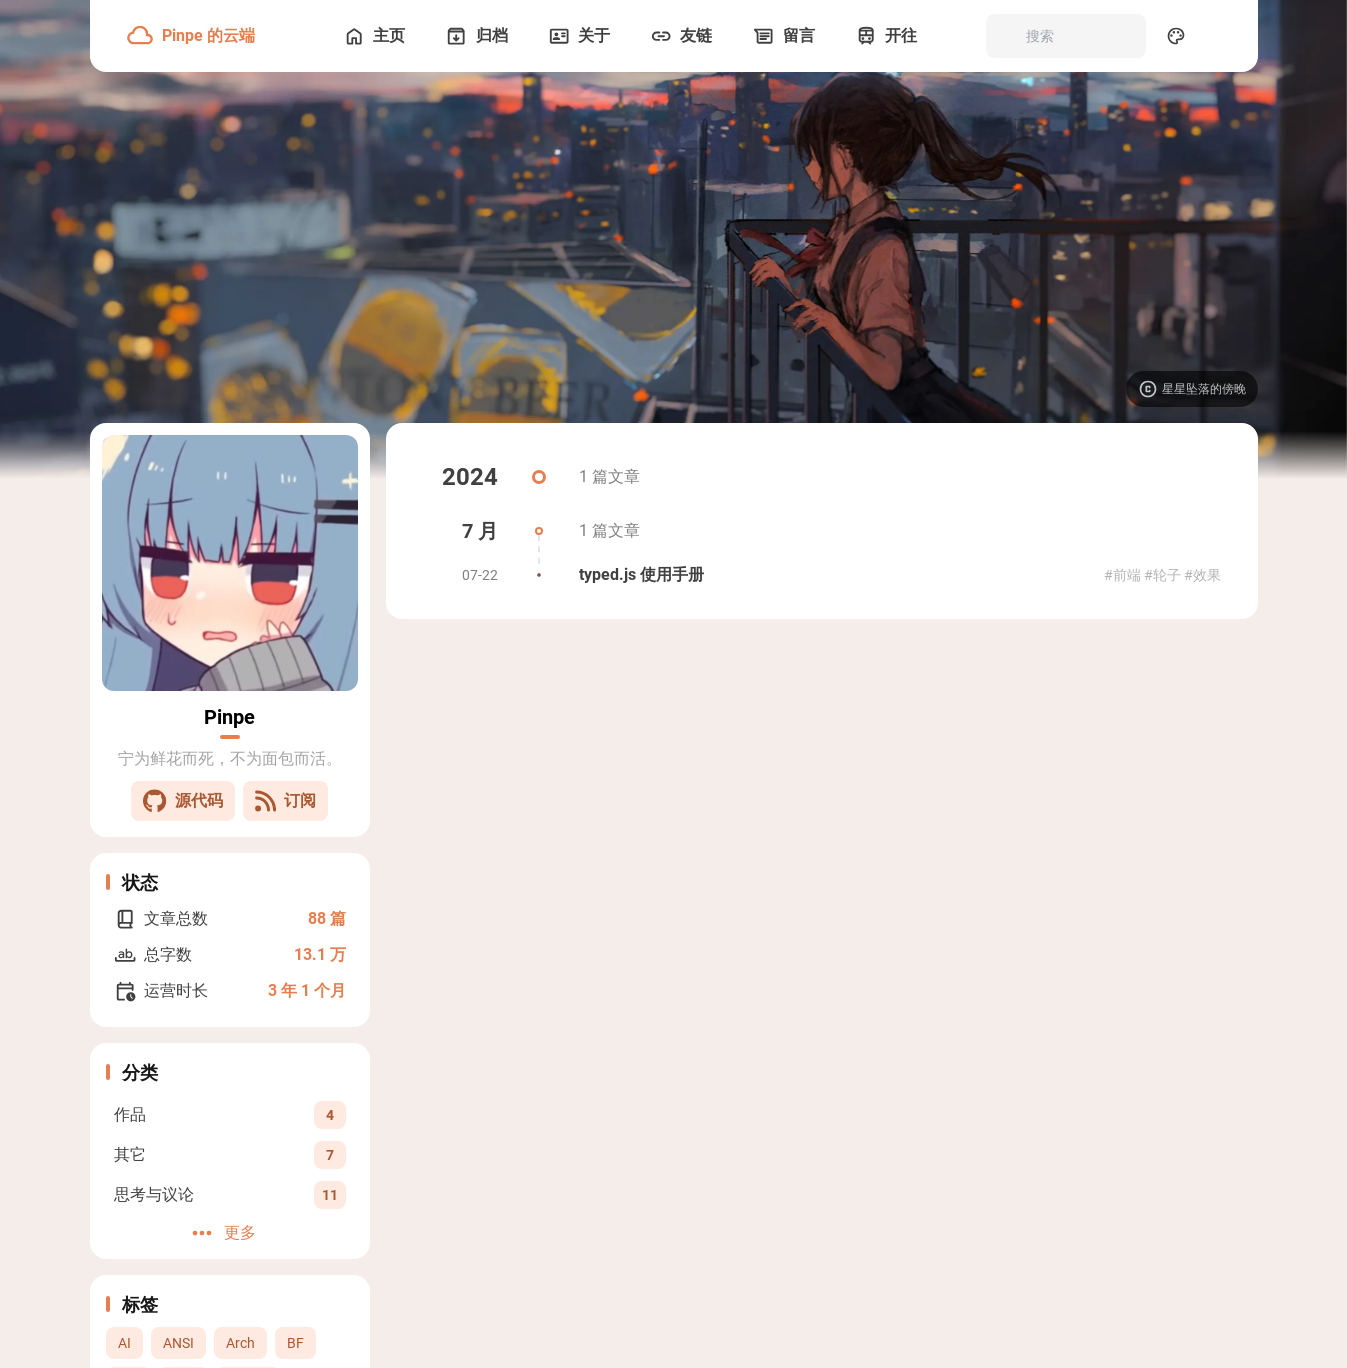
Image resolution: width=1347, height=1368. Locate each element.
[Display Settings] (1176, 36)
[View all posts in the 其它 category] (230, 1154)
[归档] (474, 36)
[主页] (372, 36)
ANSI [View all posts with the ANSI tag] (178, 1343)
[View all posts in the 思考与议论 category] (230, 1194)
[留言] (781, 36)
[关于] (577, 36)
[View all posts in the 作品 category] (230, 1114)
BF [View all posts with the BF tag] (295, 1343)
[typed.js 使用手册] (822, 575)
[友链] (679, 36)
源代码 (182, 801)
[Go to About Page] (230, 563)
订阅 (285, 801)
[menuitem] (1220, 36)
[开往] (884, 36)
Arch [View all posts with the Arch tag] (240, 1343)
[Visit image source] (1192, 389)
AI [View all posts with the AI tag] (124, 1343)
